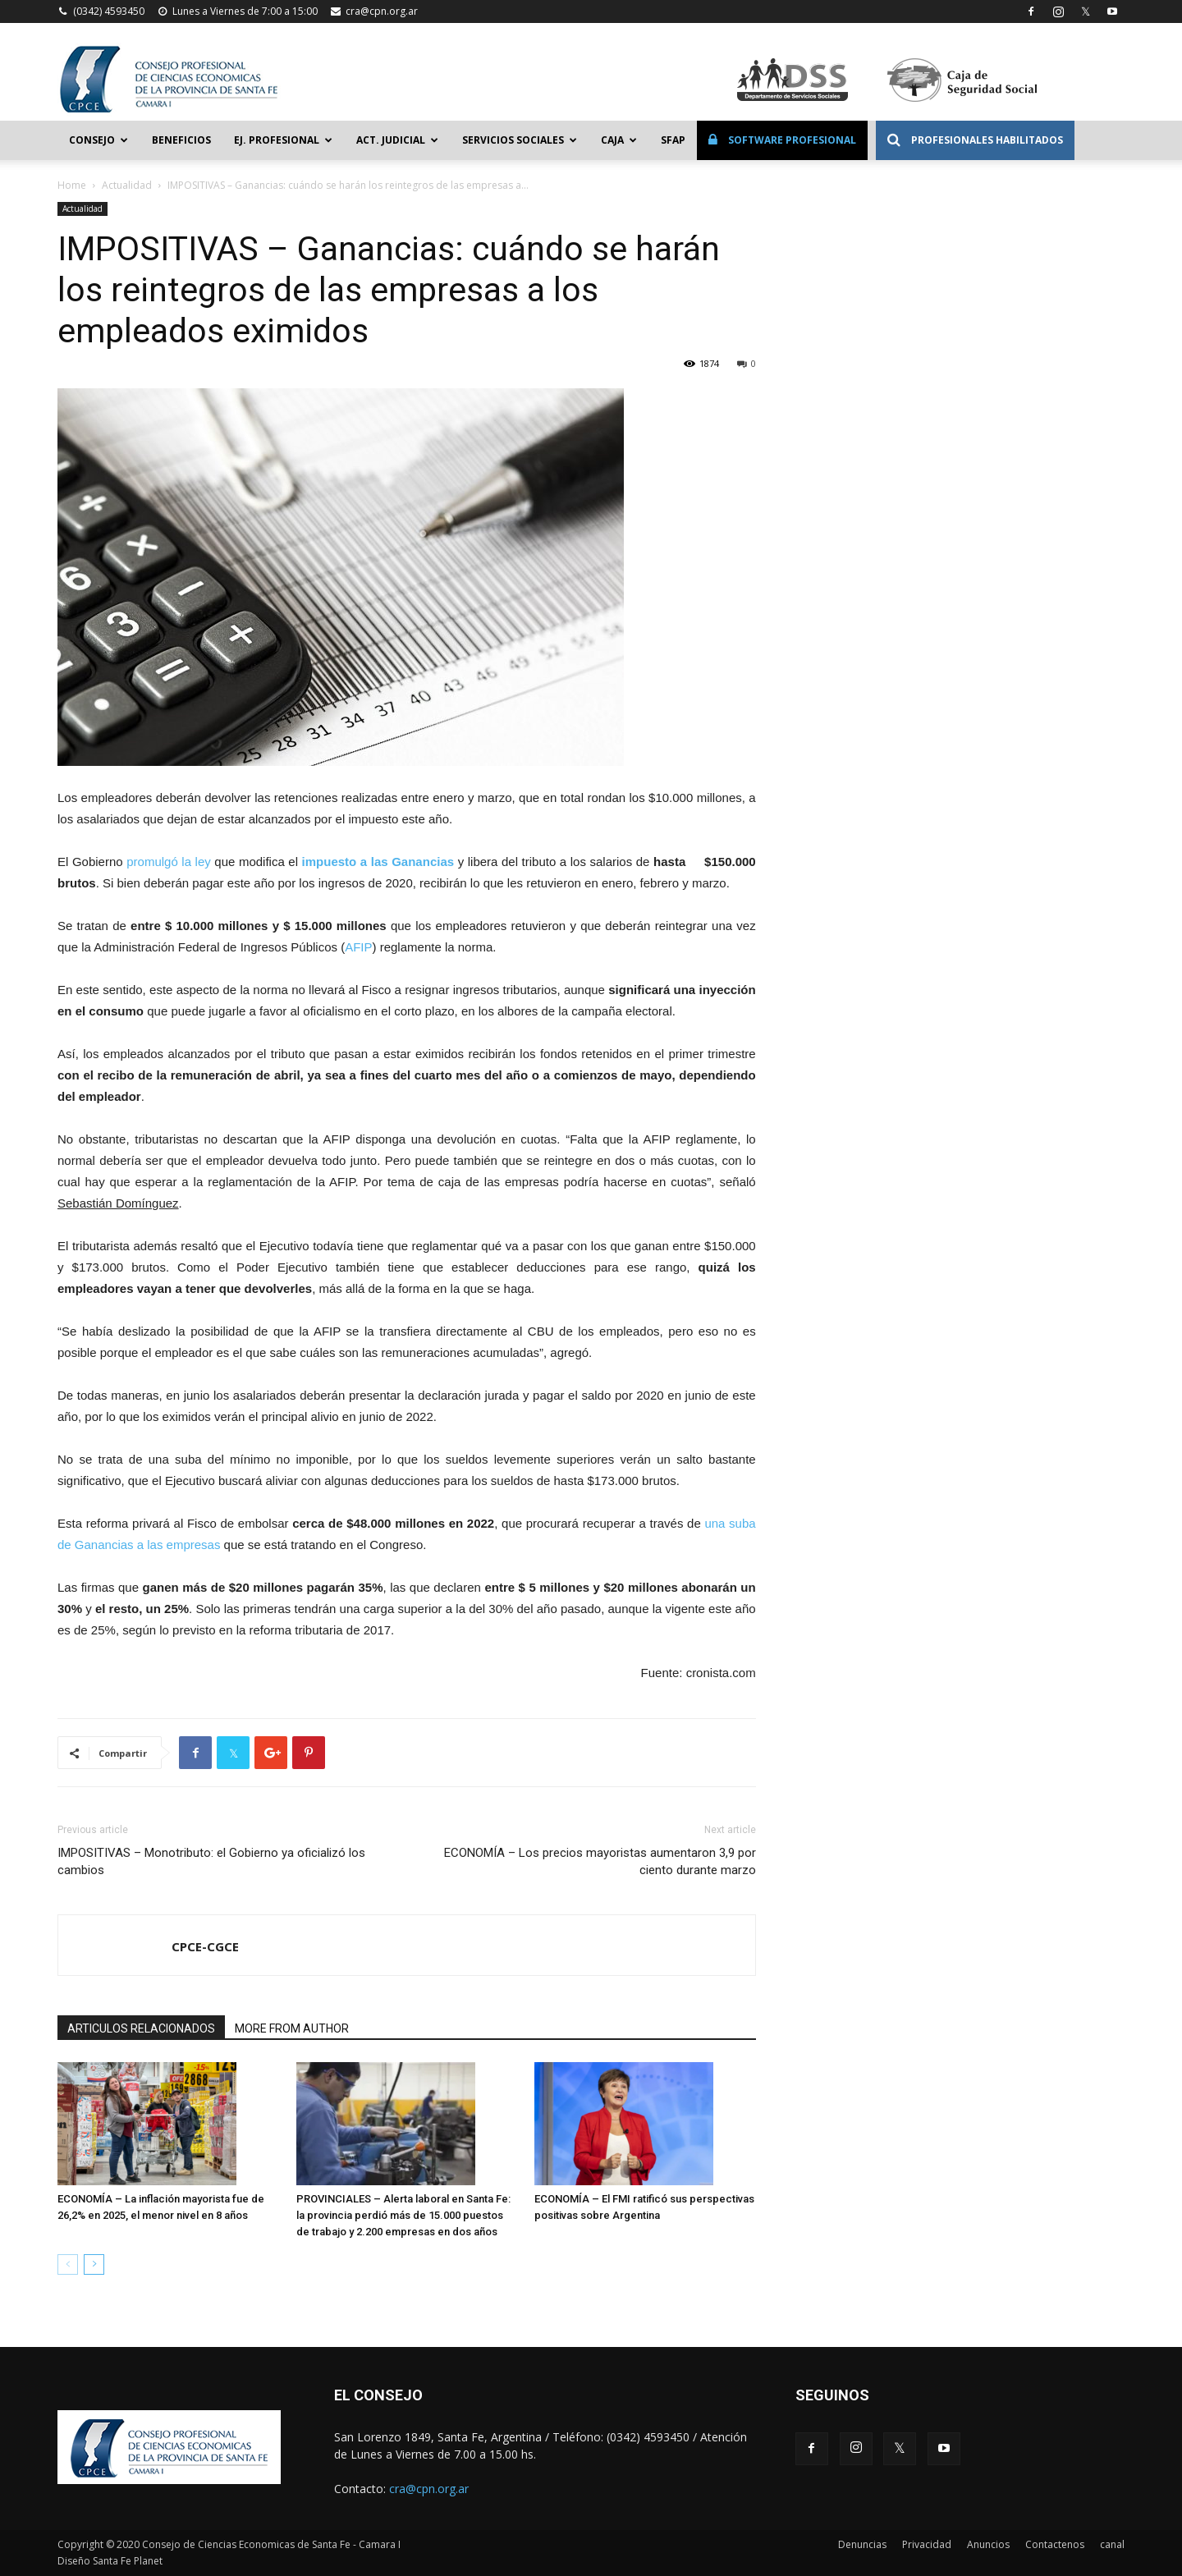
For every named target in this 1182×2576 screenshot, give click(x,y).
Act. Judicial (397, 140)
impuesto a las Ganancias (378, 862)
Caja (619, 140)
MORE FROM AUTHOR (292, 2028)
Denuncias (862, 2544)
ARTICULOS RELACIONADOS (141, 2028)
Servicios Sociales (519, 140)
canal (1112, 2544)
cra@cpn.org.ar (382, 11)
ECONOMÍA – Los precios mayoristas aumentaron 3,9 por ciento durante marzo (600, 1861)
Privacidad (926, 2544)
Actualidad (127, 185)
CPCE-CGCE (205, 1946)
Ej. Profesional (283, 140)
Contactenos (1054, 2544)
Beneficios (181, 140)
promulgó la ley (168, 862)
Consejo (98, 140)
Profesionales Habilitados (975, 140)
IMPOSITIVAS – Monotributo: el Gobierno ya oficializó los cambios (211, 1861)
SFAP (673, 140)
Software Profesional (782, 140)
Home (71, 185)
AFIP (358, 947)
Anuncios (988, 2544)
